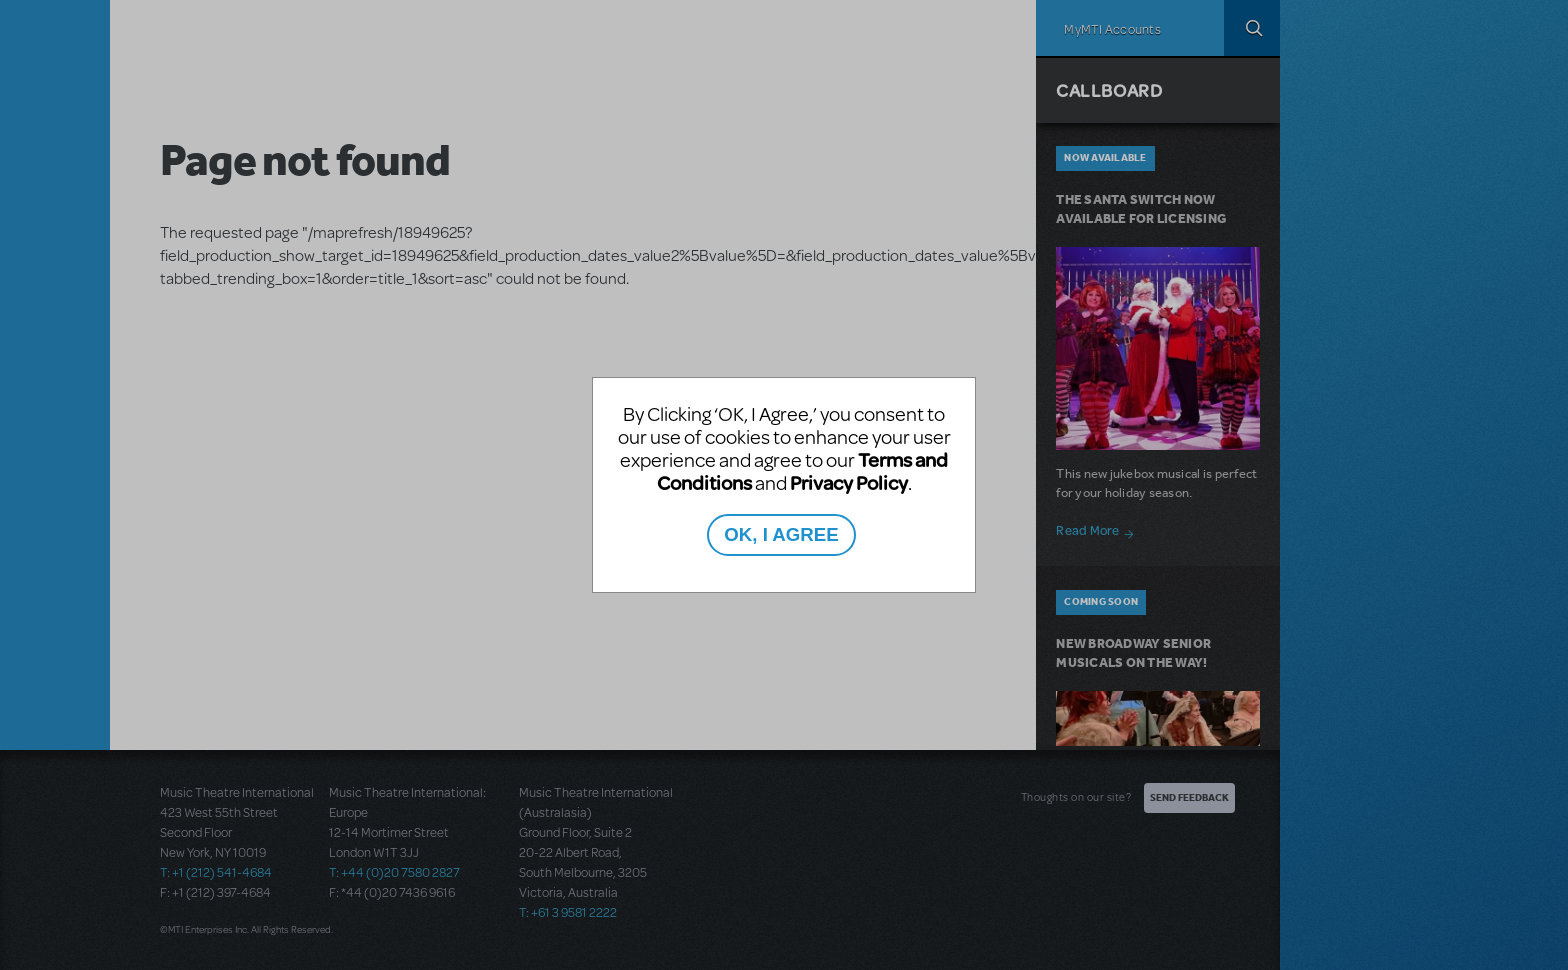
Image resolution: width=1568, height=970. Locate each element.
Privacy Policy (849, 482)
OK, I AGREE (781, 534)
